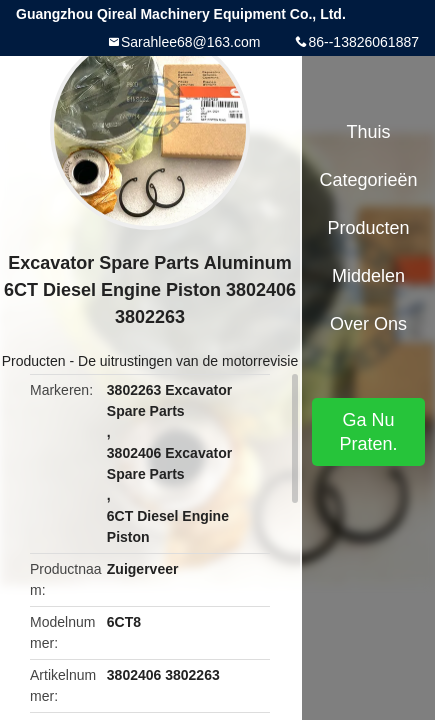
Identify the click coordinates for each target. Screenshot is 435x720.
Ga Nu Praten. (368, 432)
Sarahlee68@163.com (191, 42)
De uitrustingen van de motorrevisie (188, 361)
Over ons (368, 324)
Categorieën (368, 180)
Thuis (368, 132)
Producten (34, 361)
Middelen (368, 276)
